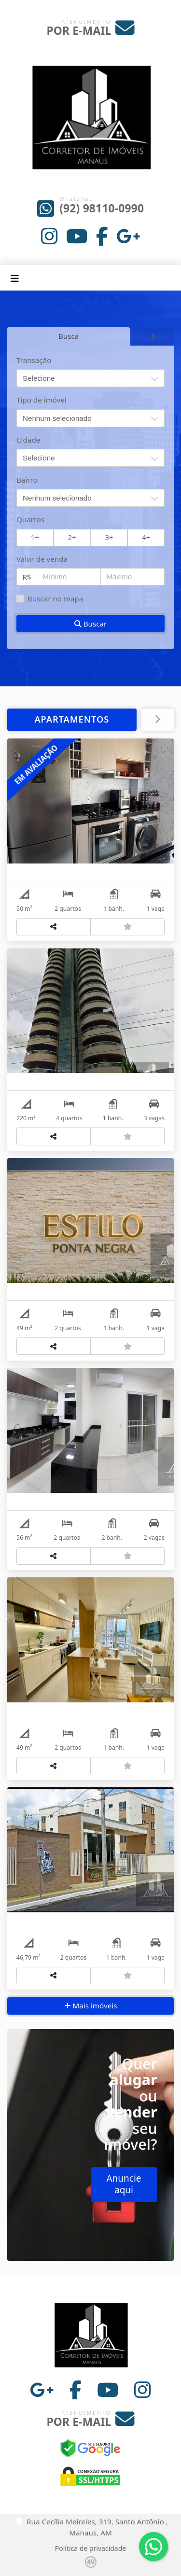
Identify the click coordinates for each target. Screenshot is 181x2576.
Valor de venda (42, 559)
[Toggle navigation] (14, 278)
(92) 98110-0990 (101, 208)
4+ (146, 537)
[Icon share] (49, 235)
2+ (72, 537)
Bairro (27, 480)
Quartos (30, 519)
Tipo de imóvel (41, 399)
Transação (33, 360)
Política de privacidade (90, 2548)
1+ (35, 537)
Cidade (28, 440)
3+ (109, 537)
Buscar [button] (90, 623)
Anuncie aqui (123, 2184)
